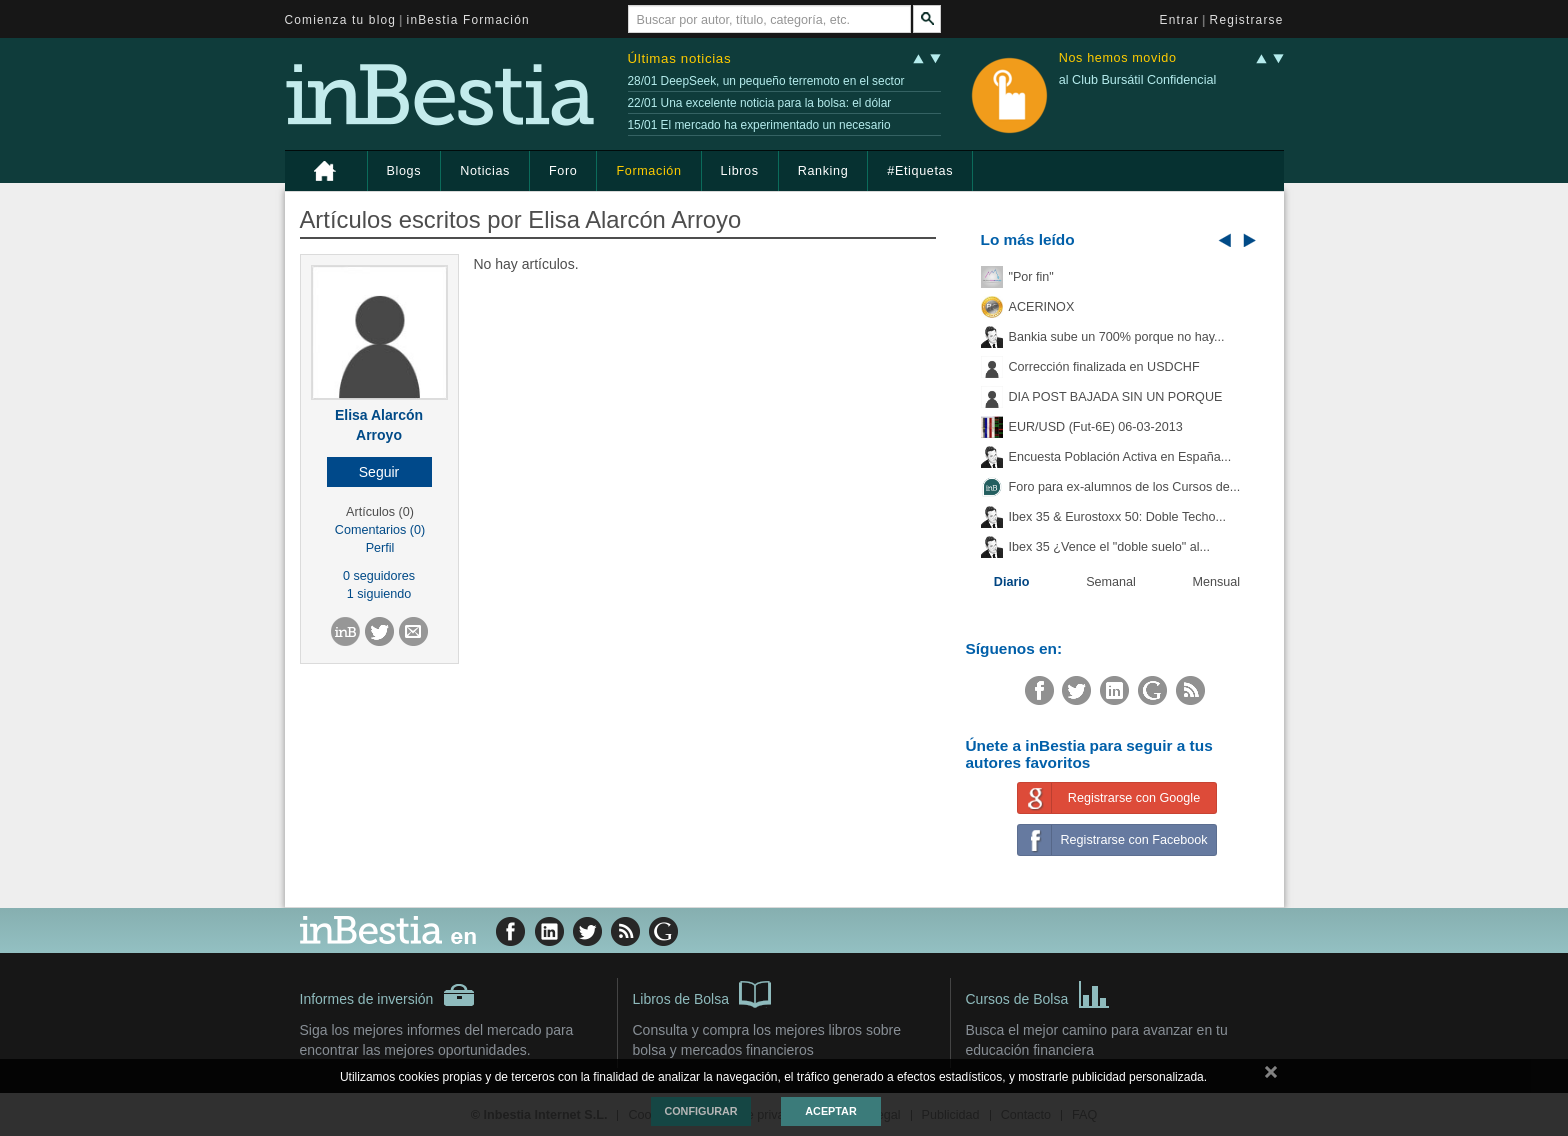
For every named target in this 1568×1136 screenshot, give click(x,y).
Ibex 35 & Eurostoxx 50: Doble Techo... (1118, 517)
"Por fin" (1031, 277)
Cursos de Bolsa (1038, 993)
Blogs (404, 171)
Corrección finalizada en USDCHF (1104, 367)
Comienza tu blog (341, 20)
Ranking (823, 171)
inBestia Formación (468, 20)
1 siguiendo (379, 594)
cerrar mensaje (1271, 1076)
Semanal (1111, 582)
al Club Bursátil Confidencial (1138, 80)
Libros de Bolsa (702, 993)
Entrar (1180, 20)
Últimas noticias (680, 58)
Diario (1012, 582)
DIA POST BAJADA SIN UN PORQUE (1116, 397)
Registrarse (1247, 20)
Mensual (1217, 582)
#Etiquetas (920, 171)
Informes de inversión (388, 995)
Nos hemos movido (1118, 58)
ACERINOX (1042, 307)
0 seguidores (379, 576)
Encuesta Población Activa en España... (1120, 457)
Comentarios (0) (380, 530)
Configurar (700, 1111)
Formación (648, 171)
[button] (379, 472)
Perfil (380, 548)
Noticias (485, 171)
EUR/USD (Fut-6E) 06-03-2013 (1096, 427)
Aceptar (830, 1111)
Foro (563, 171)
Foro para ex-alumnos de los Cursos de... (1125, 487)
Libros (740, 171)
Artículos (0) (380, 512)
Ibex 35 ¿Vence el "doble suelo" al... (1109, 547)
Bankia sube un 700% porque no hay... (1117, 337)
